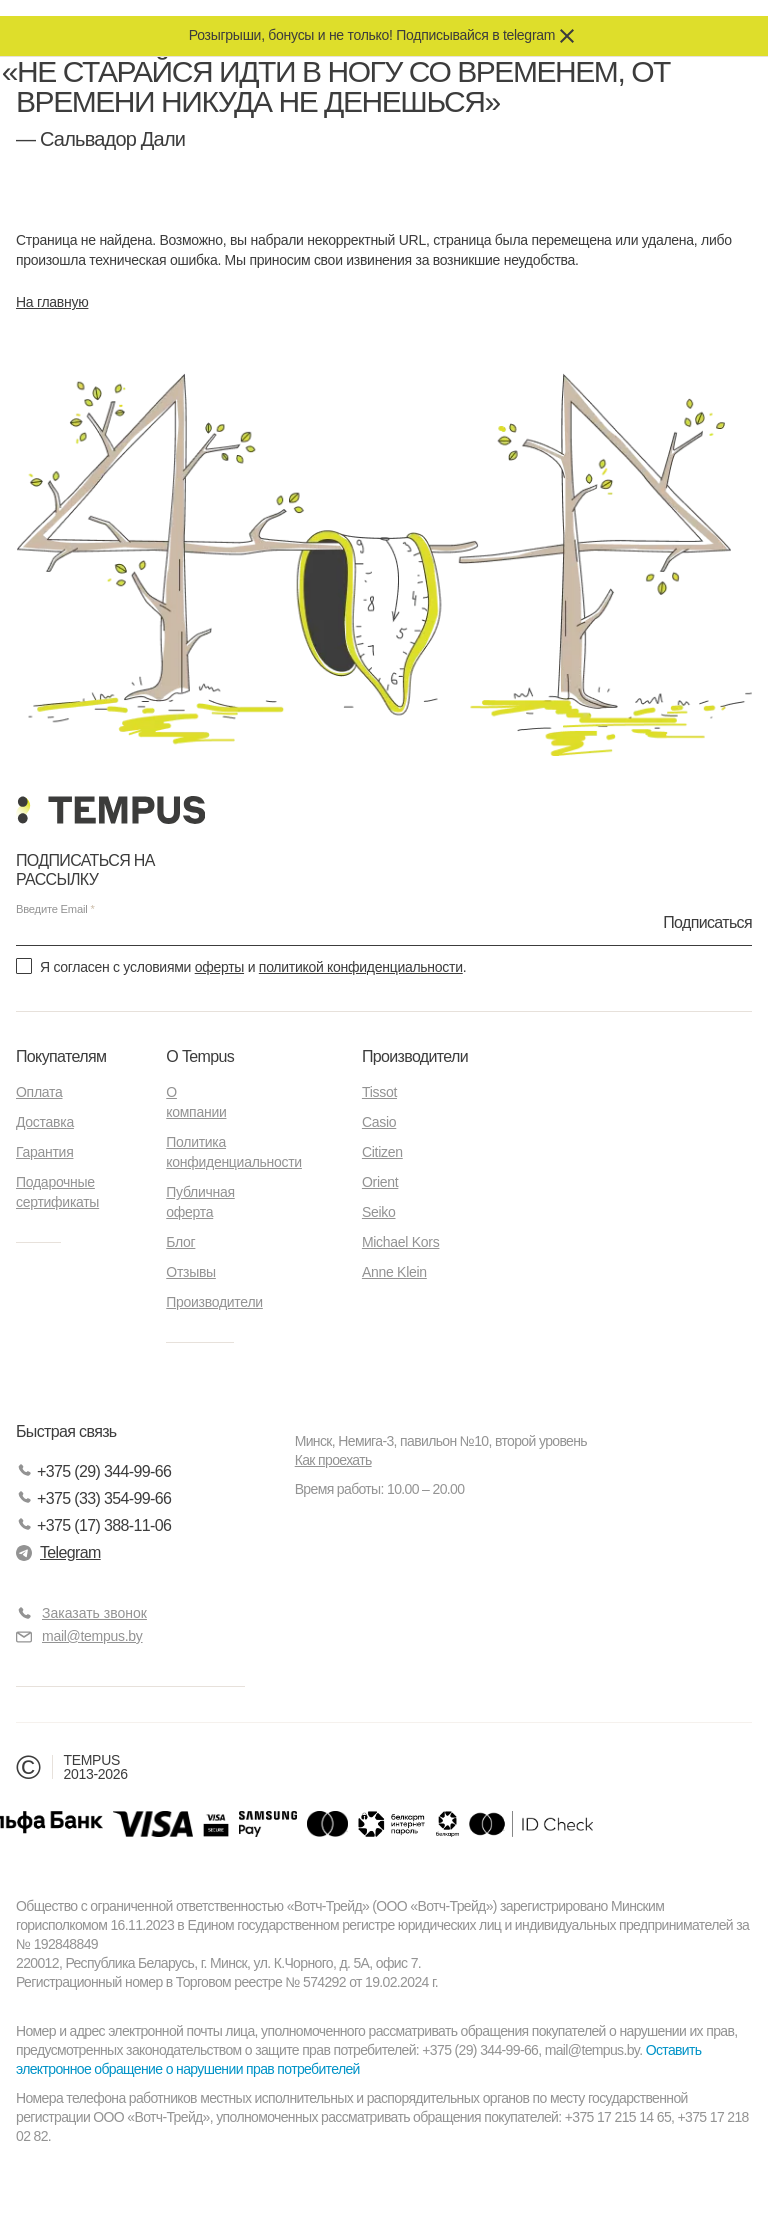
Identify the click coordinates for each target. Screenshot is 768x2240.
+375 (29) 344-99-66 (93, 1471)
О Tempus (200, 1056)
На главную (52, 302)
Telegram (58, 1552)
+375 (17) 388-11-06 (93, 1525)
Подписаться (707, 921)
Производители (214, 1302)
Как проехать (333, 1460)
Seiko (379, 1212)
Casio (379, 1122)
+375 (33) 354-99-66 (93, 1498)
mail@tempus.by (79, 1636)
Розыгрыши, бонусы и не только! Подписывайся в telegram (372, 35)
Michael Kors (401, 1242)
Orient (380, 1182)
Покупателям (61, 1056)
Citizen (382, 1152)
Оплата (39, 1092)
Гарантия (44, 1152)
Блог (180, 1242)
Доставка (45, 1122)
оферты (219, 967)
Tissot (379, 1092)
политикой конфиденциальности (361, 967)
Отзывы (191, 1272)
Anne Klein (394, 1272)
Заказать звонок (94, 1613)
